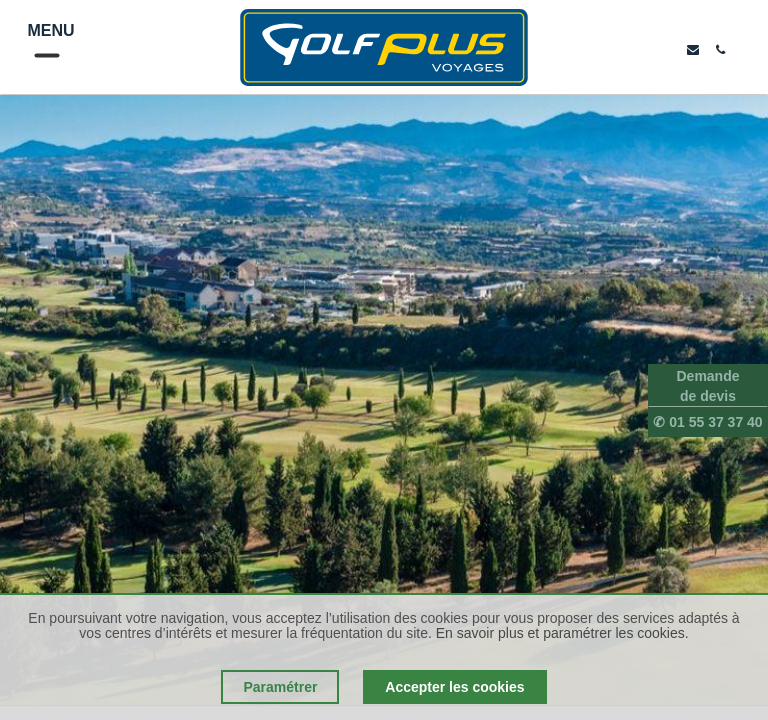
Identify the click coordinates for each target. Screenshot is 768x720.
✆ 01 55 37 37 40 (707, 422)
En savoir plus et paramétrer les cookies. (562, 633)
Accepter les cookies (454, 687)
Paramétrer (280, 687)
